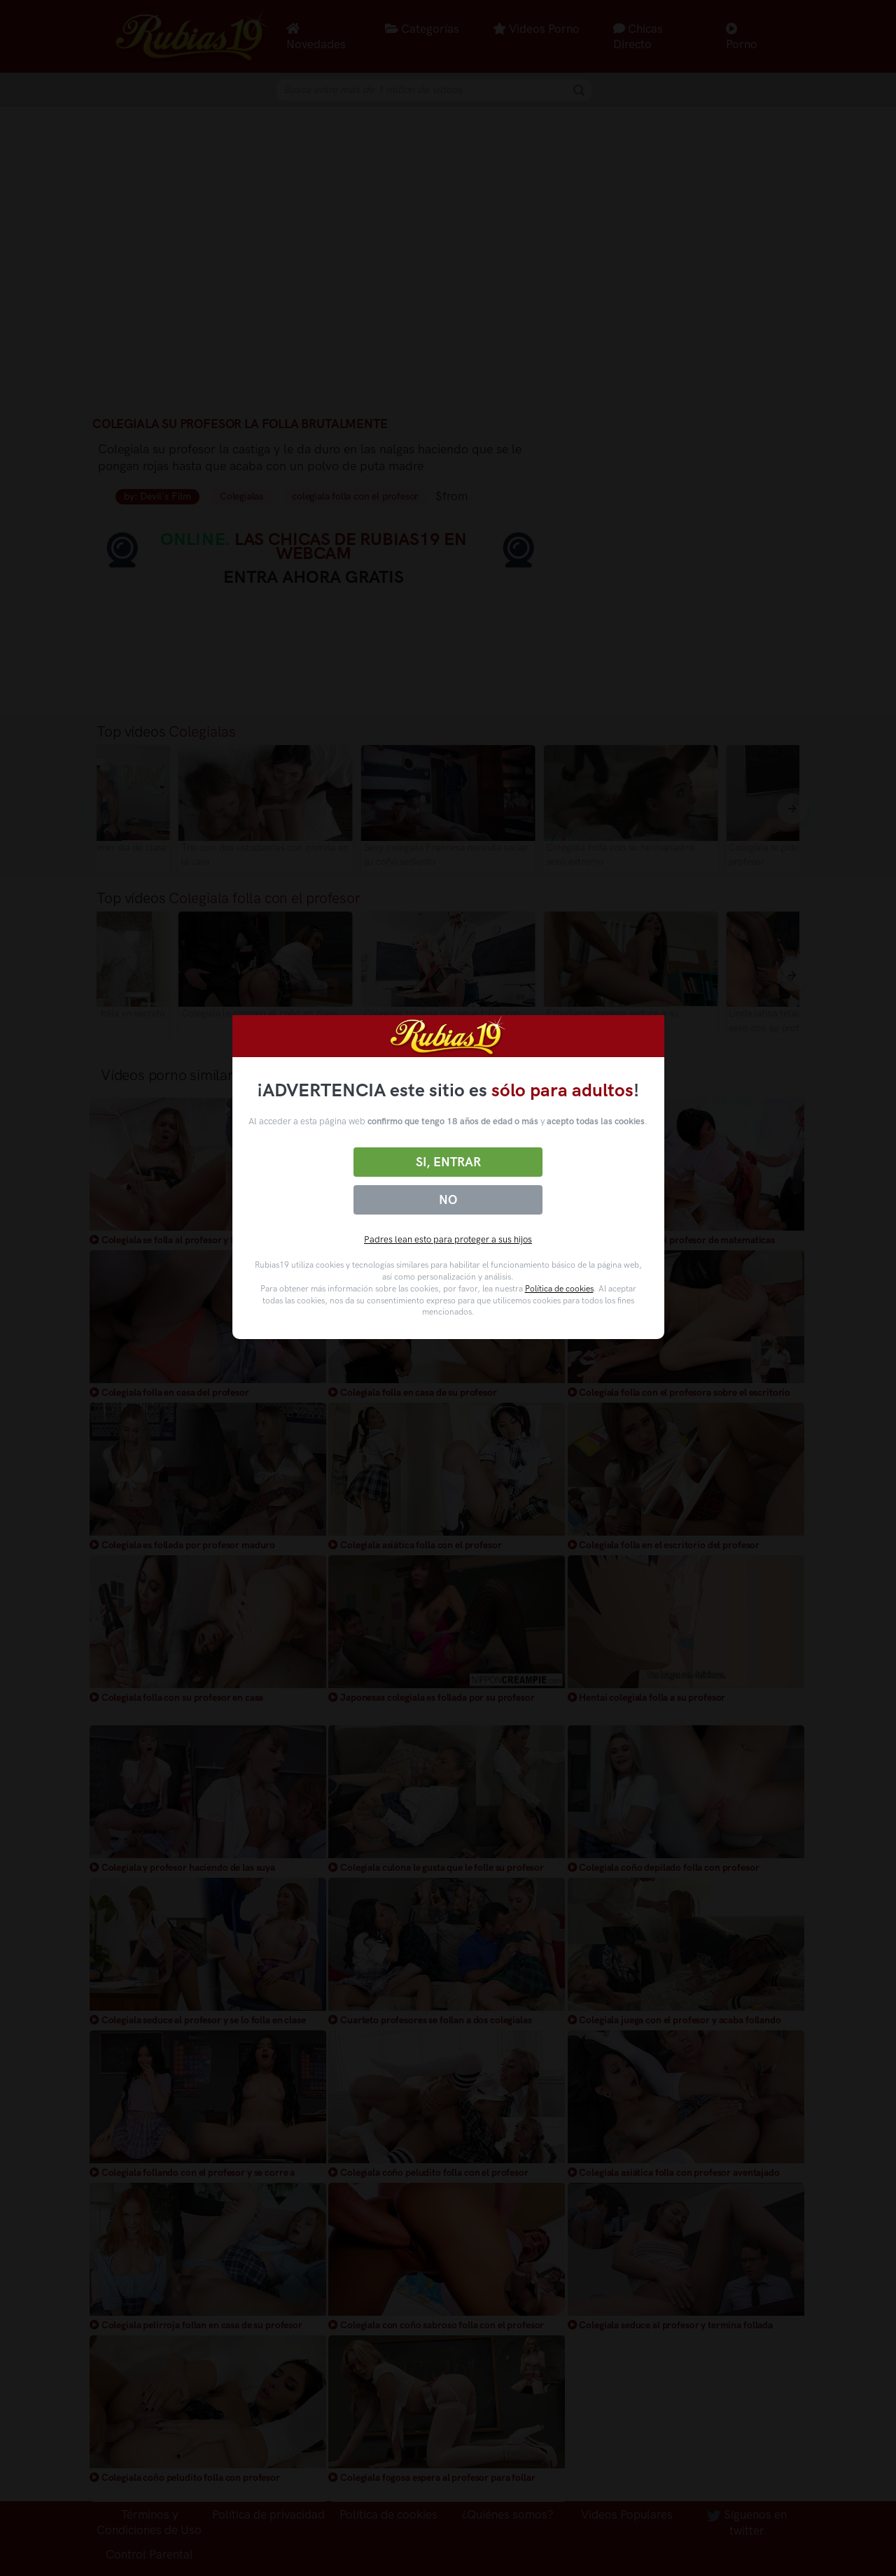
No (448, 1200)
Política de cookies (559, 1289)
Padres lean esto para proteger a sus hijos (448, 1239)
